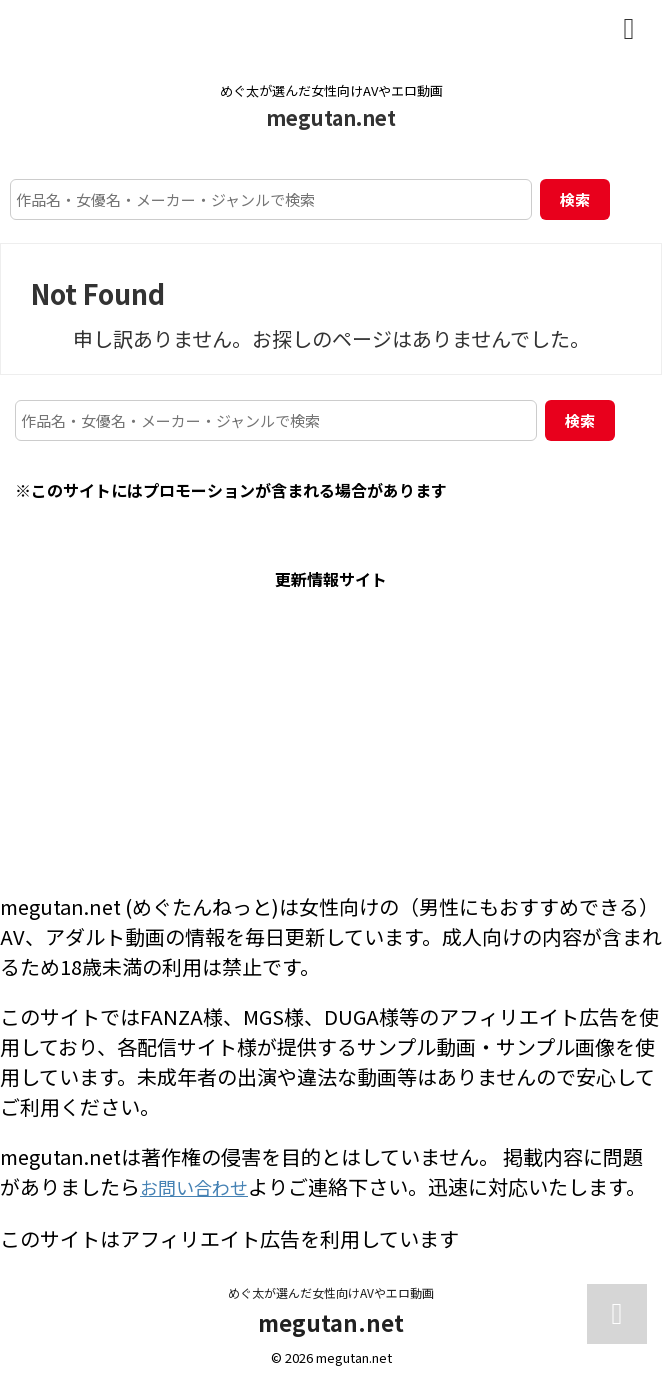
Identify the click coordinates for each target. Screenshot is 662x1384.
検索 (575, 199)
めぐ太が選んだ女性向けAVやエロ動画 (331, 1290)
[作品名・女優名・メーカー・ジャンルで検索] (271, 199)
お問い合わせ (200, 1186)
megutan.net (331, 117)
